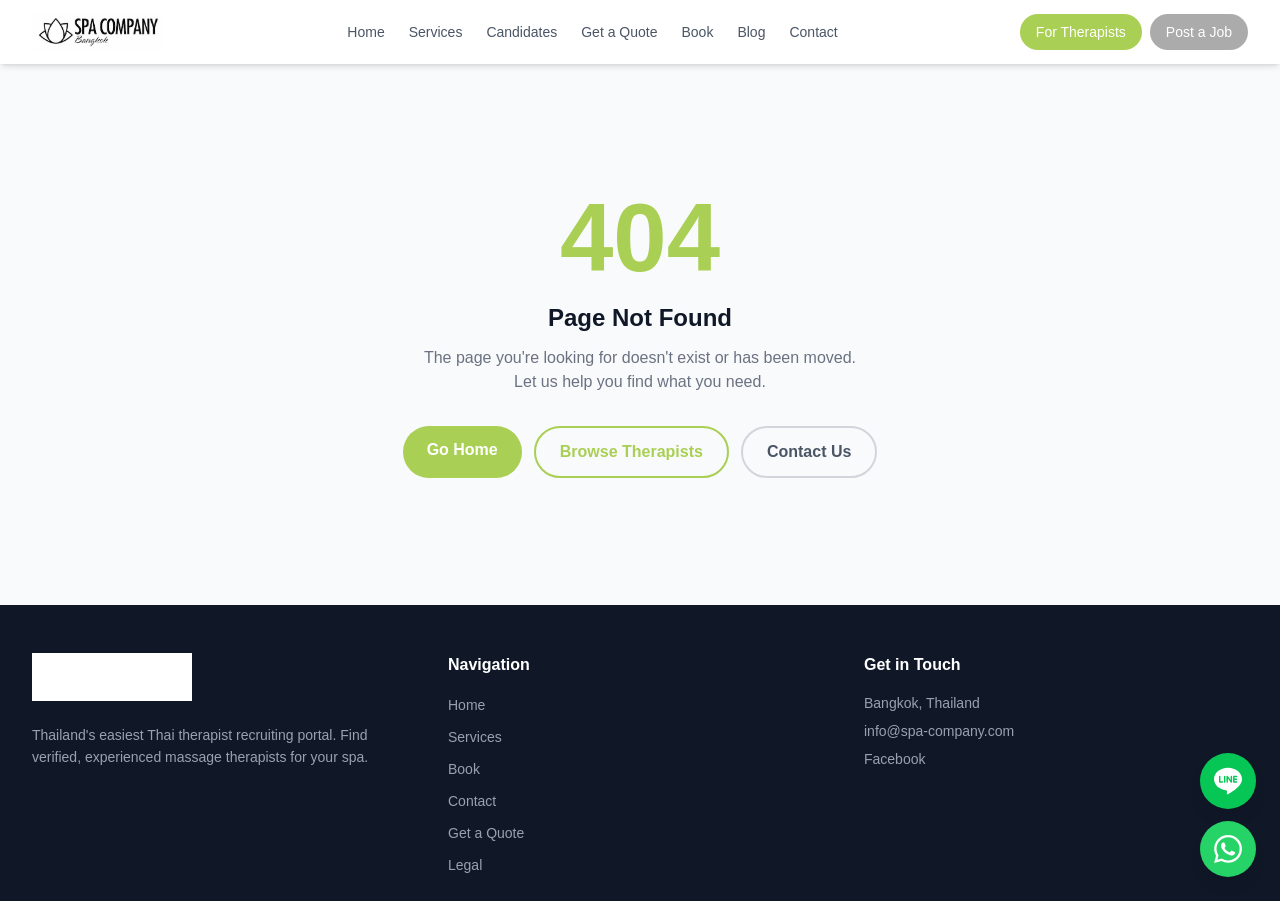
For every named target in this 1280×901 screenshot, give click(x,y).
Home (365, 32)
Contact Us (809, 451)
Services (436, 32)
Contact (813, 32)
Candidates (521, 32)
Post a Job (1199, 32)
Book (698, 32)
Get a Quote (619, 32)
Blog (751, 32)
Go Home (462, 449)
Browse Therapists (631, 451)
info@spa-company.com (939, 731)
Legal (465, 865)
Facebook (894, 759)
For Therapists (1081, 32)
